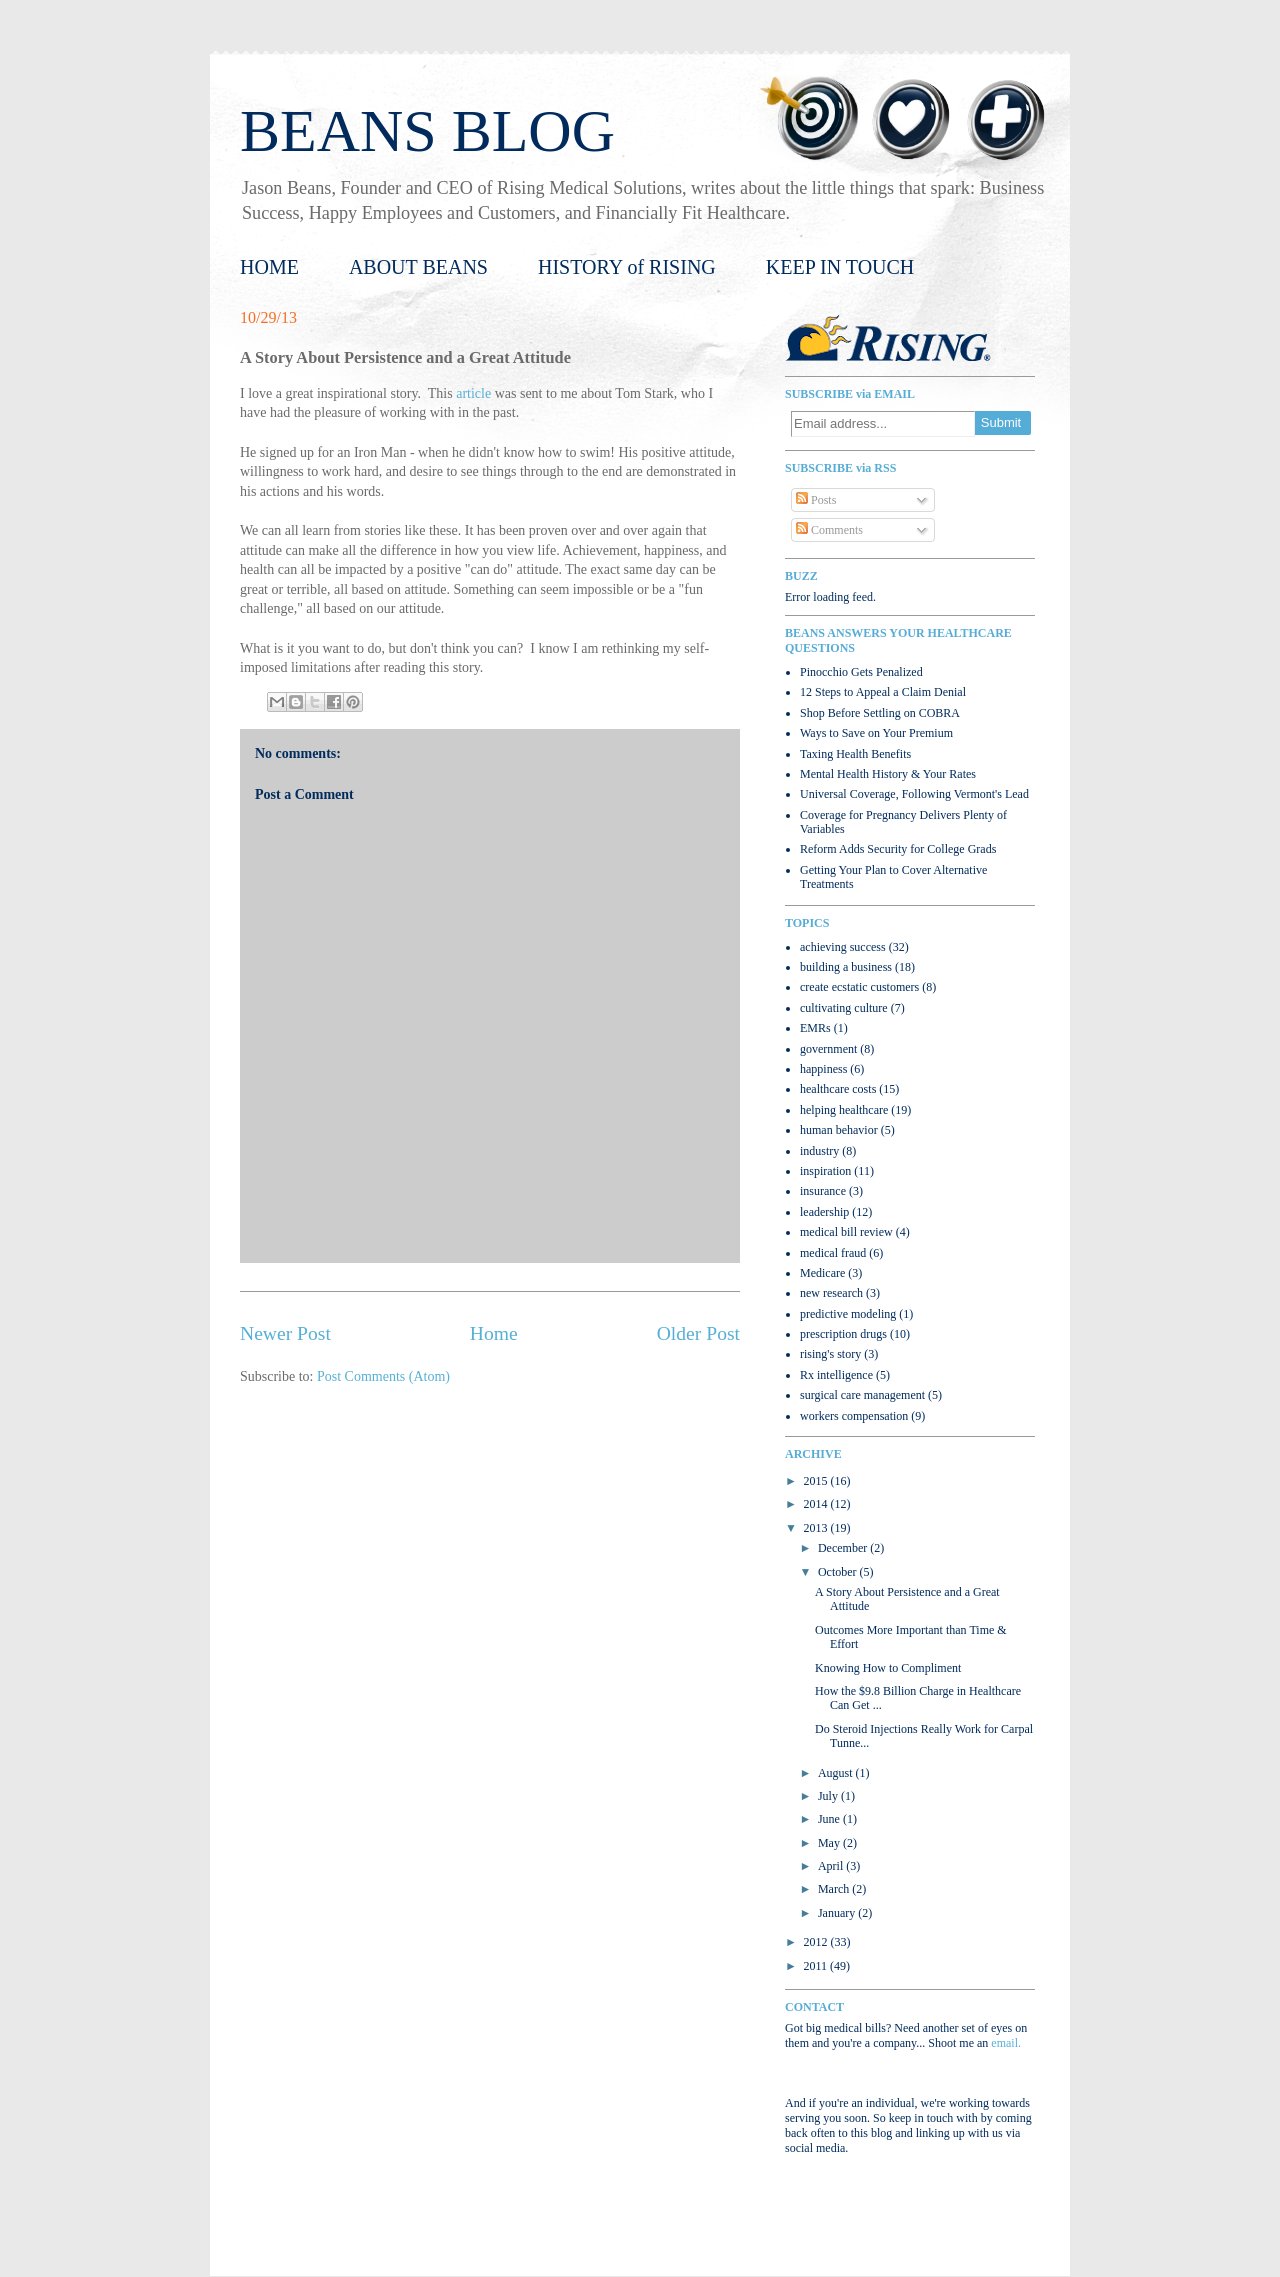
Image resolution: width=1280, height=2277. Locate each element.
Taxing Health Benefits (855, 754)
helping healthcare (844, 1110)
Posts (816, 500)
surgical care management (862, 1395)
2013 (817, 1528)
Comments (829, 530)
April (832, 1866)
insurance (823, 1191)
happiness (823, 1069)
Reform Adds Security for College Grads (898, 849)
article (473, 393)
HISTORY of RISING (627, 267)
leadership (824, 1212)
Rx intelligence (836, 1375)
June (830, 1819)
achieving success (843, 947)
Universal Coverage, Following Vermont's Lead (914, 794)
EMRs (815, 1028)
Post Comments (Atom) (383, 1376)
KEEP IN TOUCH (840, 267)
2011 (817, 1966)
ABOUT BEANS (418, 267)
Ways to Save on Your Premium (876, 733)
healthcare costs (838, 1089)
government (828, 1049)
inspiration (825, 1171)
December (844, 1548)
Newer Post (285, 1333)
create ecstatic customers (859, 987)
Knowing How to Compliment (888, 1668)
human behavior (839, 1130)
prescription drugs (843, 1334)
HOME (269, 267)
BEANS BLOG (427, 131)
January (838, 1913)
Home (494, 1333)
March (835, 1889)
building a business (846, 967)
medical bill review (846, 1232)
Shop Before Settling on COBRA (880, 713)
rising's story (830, 1354)
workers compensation (854, 1416)
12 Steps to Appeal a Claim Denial (883, 692)
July (829, 1796)
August (837, 1773)
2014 (817, 1504)
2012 (817, 1942)
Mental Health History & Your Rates (888, 774)
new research (831, 1293)
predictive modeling (848, 1314)
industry (819, 1151)
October (839, 1572)
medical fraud (833, 1253)
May (830, 1843)
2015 (817, 1481)
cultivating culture (844, 1008)
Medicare (822, 1273)
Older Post (698, 1333)
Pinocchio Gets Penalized (861, 672)
